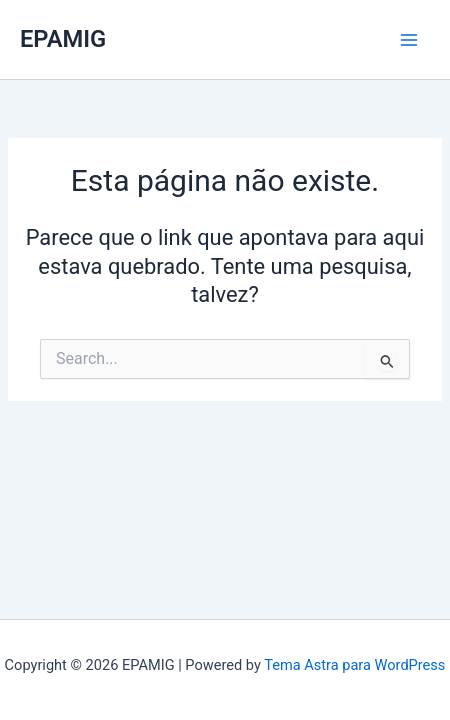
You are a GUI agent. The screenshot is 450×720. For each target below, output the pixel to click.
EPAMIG (63, 39)
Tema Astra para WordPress (354, 665)
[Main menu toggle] (409, 40)
